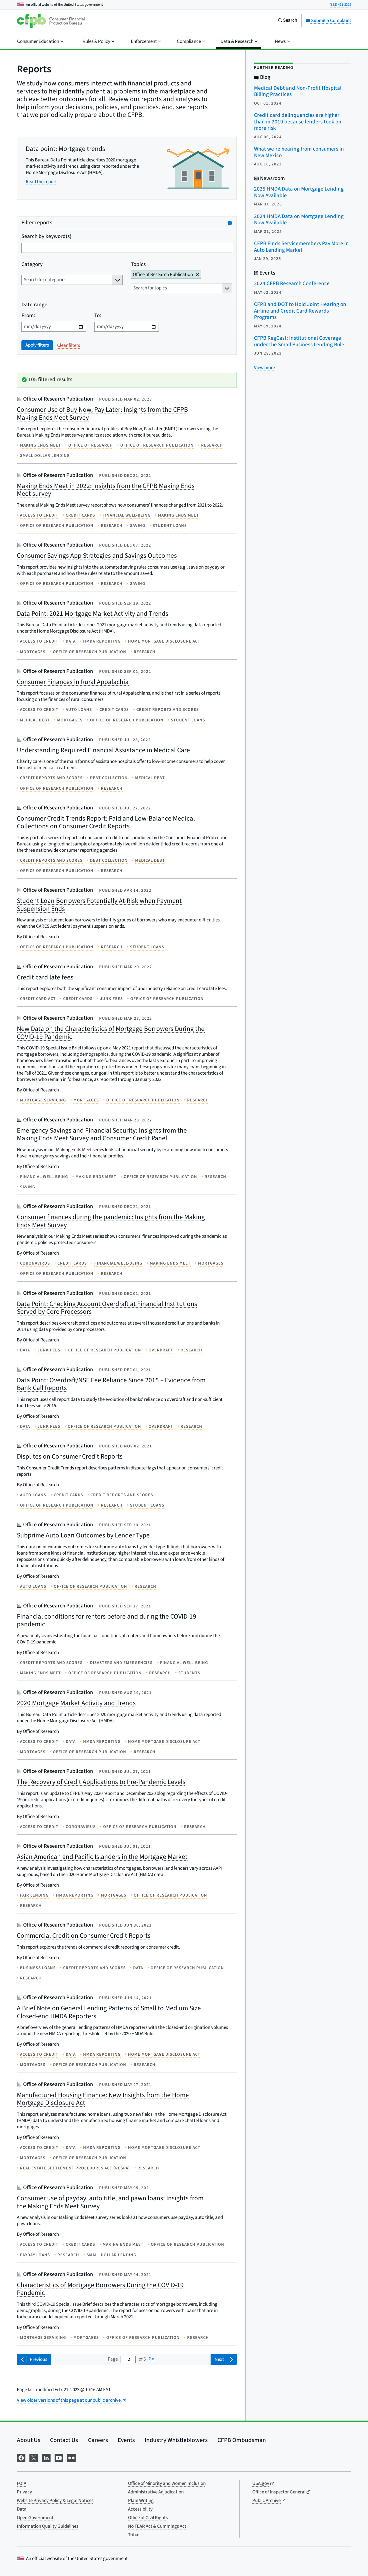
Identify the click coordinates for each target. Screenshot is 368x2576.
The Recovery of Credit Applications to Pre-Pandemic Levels (101, 1782)
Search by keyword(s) (46, 236)
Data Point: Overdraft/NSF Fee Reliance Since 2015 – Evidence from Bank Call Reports (111, 1384)
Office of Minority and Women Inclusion (167, 2483)
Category (32, 264)
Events (126, 2440)
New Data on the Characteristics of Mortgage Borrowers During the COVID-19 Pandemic (111, 1032)
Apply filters (37, 345)
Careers (98, 2440)
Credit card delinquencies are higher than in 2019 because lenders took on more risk (297, 121)
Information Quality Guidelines (47, 2526)
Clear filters (68, 345)
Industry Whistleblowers (176, 2440)
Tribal (133, 2534)
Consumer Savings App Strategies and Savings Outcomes (97, 555)
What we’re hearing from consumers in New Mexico (299, 152)
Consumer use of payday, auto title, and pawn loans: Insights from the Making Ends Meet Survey (110, 2202)
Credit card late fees (45, 977)
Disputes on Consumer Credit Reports (70, 1456)
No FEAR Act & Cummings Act (157, 2526)
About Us (28, 2440)
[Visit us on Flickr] (71, 2457)
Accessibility (140, 2509)
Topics (138, 264)
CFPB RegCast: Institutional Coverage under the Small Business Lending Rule (299, 341)
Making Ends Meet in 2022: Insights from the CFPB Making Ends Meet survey (106, 490)
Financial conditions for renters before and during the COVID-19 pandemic (106, 1620)
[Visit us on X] (33, 2457)
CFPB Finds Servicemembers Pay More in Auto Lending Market (301, 247)
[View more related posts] (264, 367)
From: (28, 315)
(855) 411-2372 (340, 4)
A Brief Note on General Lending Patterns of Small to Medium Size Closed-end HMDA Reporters (109, 2012)
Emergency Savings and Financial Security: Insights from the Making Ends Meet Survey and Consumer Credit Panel (102, 1134)
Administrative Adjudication (156, 2492)
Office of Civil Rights (148, 2517)
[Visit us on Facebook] (21, 2457)
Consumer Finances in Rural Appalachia (73, 682)
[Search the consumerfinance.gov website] (287, 20)
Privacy (24, 2492)
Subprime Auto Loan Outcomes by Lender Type (83, 1535)
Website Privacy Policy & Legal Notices (55, 2500)
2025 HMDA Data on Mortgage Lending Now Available (299, 192)
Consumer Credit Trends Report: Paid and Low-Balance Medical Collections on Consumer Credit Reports (106, 822)
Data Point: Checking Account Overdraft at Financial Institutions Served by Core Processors (107, 1308)
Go (151, 2359)
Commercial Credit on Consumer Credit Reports (84, 1935)
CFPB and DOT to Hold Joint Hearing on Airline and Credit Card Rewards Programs (300, 311)
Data (22, 2509)
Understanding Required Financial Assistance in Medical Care (103, 750)
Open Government (35, 2517)
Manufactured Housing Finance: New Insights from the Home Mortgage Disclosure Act (103, 2099)
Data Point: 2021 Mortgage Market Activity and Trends (92, 613)
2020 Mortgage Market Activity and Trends (76, 1703)
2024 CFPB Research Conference (292, 283)
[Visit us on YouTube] (59, 2457)
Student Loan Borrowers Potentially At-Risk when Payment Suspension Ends (99, 904)
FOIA (21, 2483)
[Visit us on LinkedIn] (46, 2457)
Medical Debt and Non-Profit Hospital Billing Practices (297, 91)
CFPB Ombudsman (241, 2440)
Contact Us (64, 2440)
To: (97, 315)
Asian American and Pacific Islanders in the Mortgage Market (102, 1856)
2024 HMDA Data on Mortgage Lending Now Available (299, 220)
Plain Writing (141, 2500)
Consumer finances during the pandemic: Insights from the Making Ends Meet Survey (111, 1221)
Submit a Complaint (328, 20)
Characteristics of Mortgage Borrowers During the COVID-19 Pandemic (100, 2289)
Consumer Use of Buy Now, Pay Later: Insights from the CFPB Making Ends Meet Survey (102, 413)
